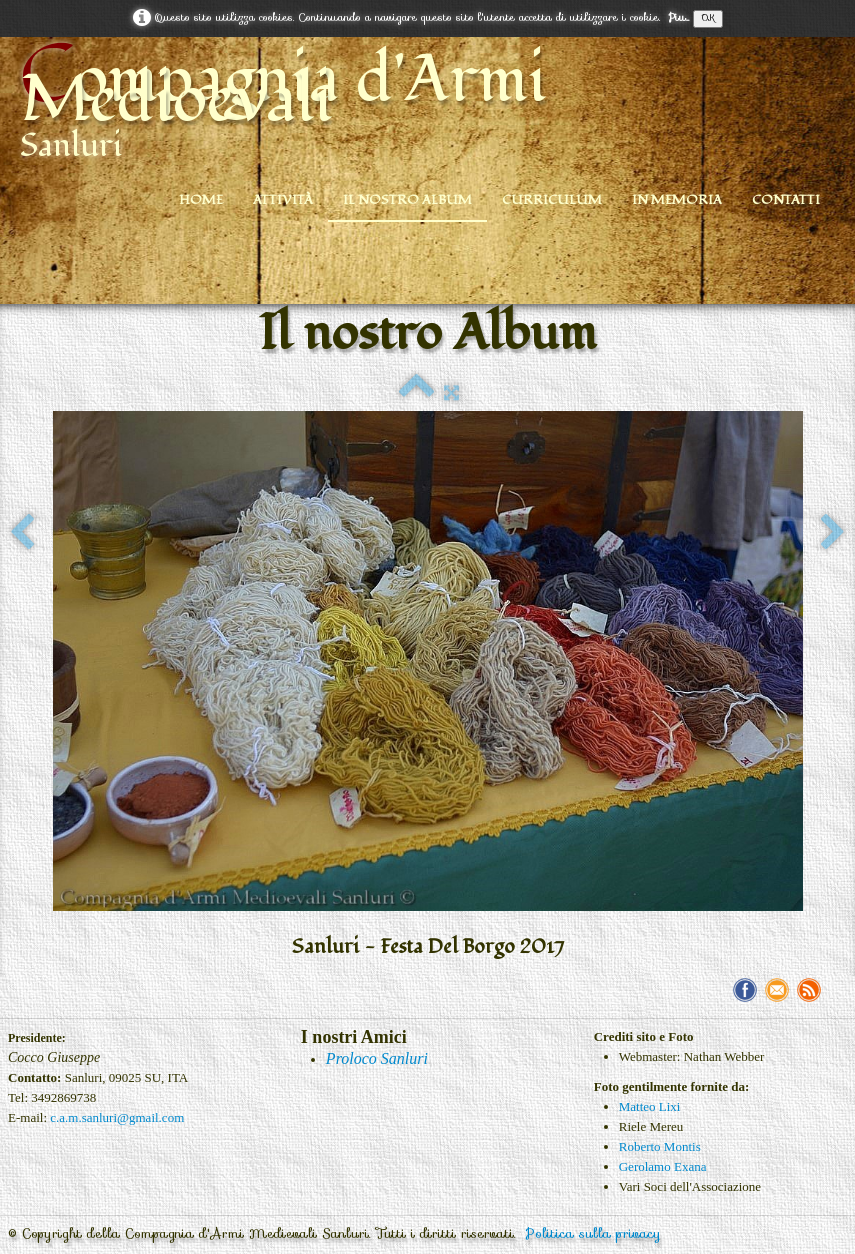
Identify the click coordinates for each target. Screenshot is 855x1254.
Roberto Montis (660, 1146)
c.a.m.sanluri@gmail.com (117, 1117)
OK (708, 18)
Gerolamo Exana (663, 1166)
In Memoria (677, 200)
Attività (283, 200)
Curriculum (552, 200)
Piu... (678, 17)
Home (201, 200)
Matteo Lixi (650, 1106)
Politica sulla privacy (593, 1233)
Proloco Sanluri (377, 1058)
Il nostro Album (407, 200)
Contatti (786, 200)
